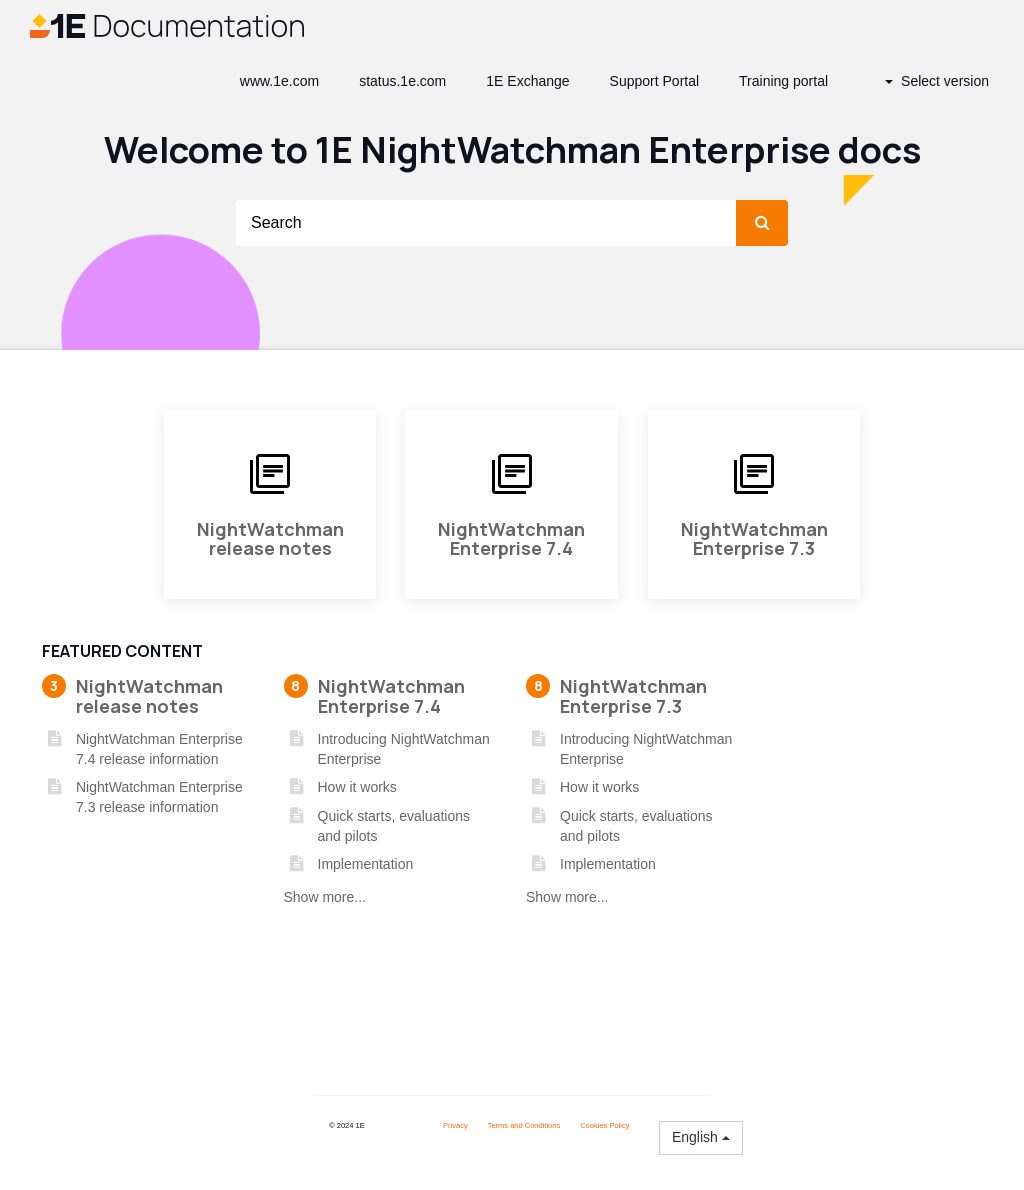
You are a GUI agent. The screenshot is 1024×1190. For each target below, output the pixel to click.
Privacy (455, 1125)
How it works (357, 787)
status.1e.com (402, 81)
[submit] (762, 223)
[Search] (486, 223)
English (701, 1137)
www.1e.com (279, 81)
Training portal (783, 81)
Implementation (366, 864)
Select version (937, 81)
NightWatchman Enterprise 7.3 (633, 696)
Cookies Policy (604, 1125)
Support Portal (655, 81)
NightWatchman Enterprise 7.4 (391, 696)
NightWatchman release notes (149, 696)
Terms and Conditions (524, 1125)
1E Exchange (527, 81)
